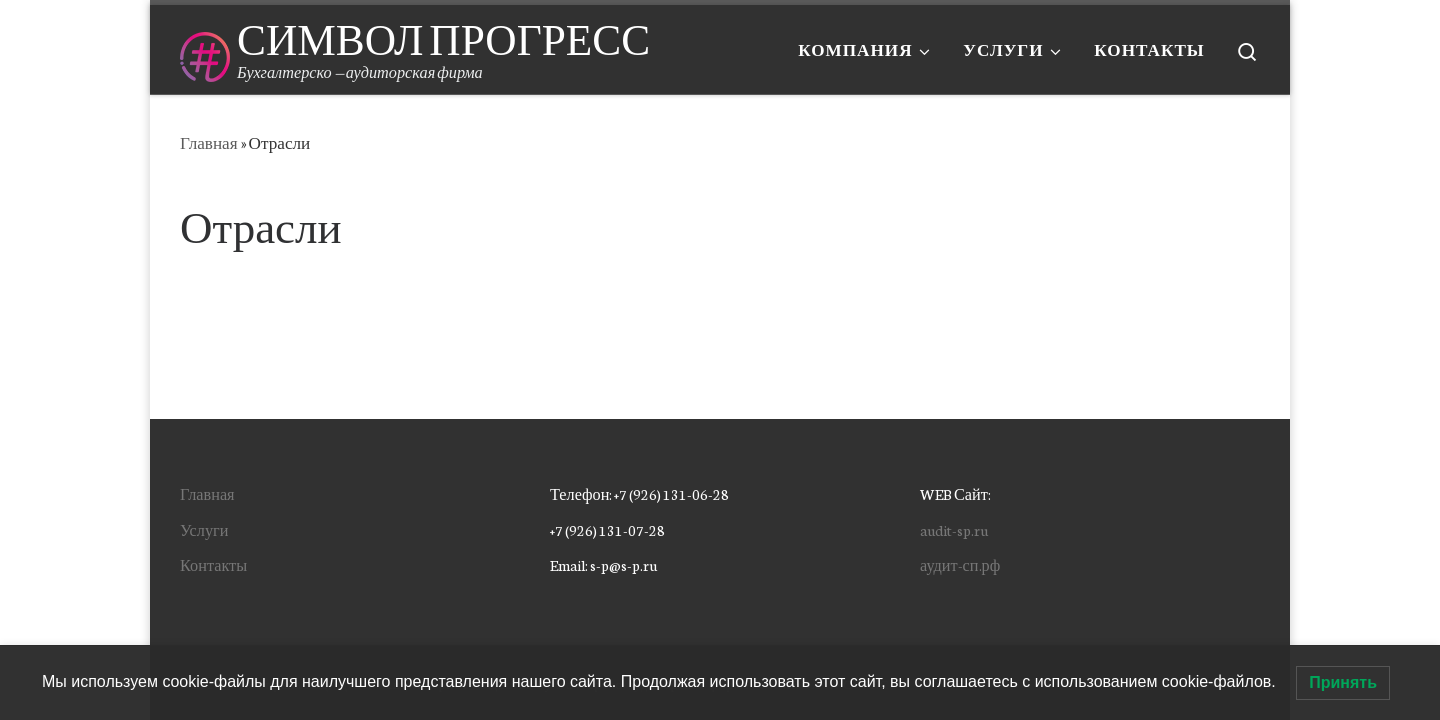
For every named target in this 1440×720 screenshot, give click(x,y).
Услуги (204, 529)
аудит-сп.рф (960, 564)
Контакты (213, 564)
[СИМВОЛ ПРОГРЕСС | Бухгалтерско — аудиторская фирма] (205, 49)
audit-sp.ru (954, 529)
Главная (209, 142)
